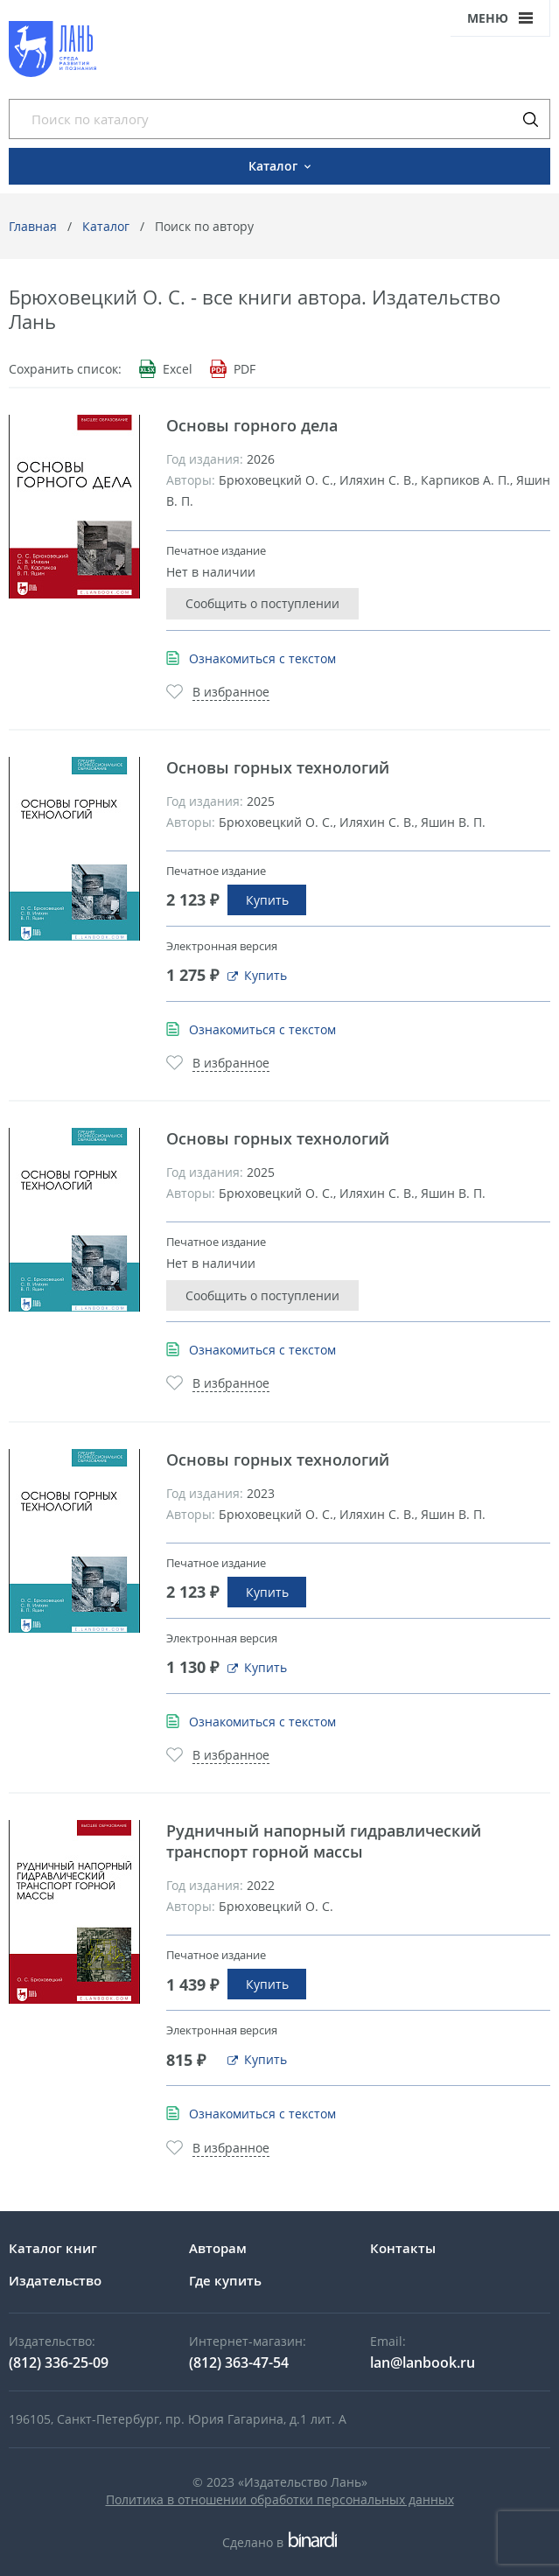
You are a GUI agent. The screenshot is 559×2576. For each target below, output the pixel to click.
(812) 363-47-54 (239, 2362)
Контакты (403, 2248)
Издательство (55, 2280)
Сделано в (279, 2542)
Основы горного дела (252, 425)
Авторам (218, 2248)
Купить (267, 900)
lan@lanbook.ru (422, 2362)
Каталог (105, 226)
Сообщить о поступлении (262, 603)
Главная (33, 226)
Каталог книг (53, 2248)
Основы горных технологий (277, 767)
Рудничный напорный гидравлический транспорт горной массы (323, 1841)
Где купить (225, 2280)
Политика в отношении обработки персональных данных (280, 2499)
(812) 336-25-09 (58, 2362)
